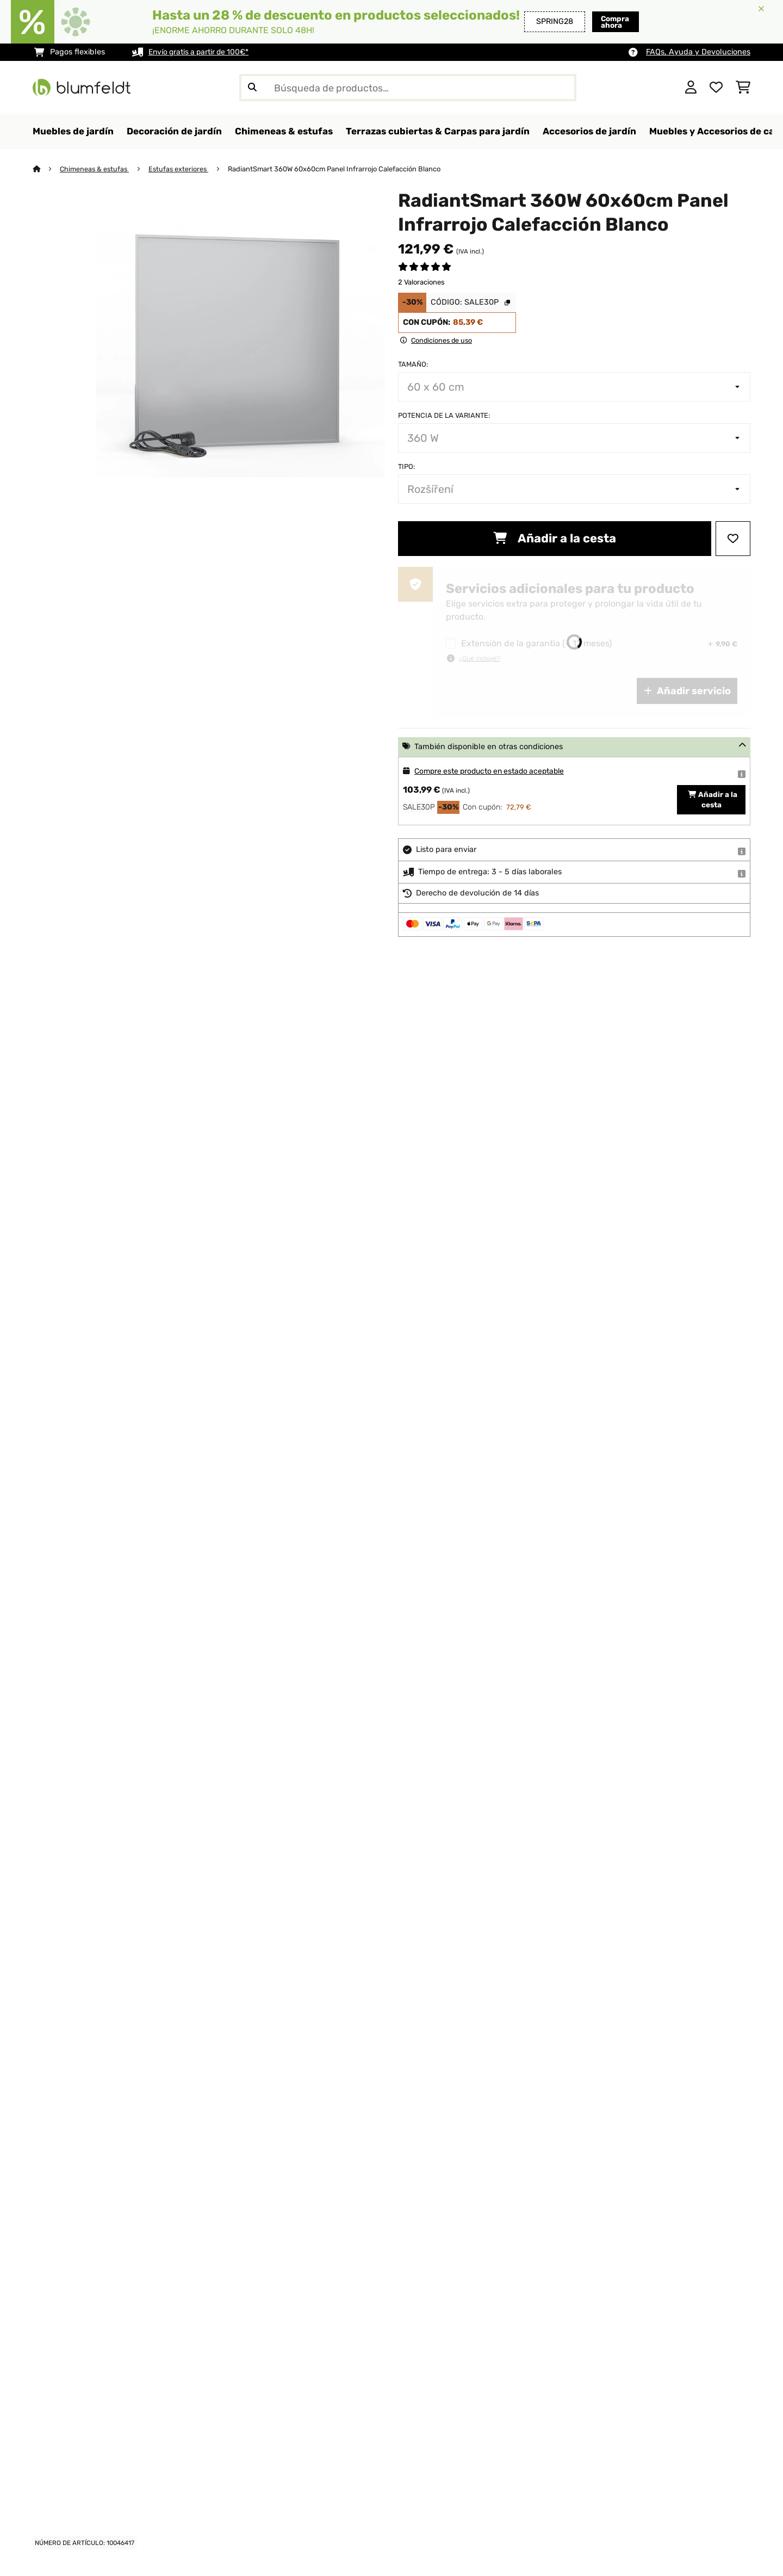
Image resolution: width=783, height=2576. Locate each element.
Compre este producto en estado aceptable (494, 771)
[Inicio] (46, 169)
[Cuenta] (691, 87)
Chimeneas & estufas (96, 169)
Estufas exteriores (182, 169)
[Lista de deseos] (716, 87)
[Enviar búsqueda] (252, 87)
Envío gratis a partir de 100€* (202, 52)
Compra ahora (593, 21)
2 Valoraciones (421, 283)
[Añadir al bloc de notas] (733, 539)
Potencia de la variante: (444, 416)
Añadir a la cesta (554, 539)
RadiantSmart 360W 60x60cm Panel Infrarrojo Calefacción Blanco (338, 169)
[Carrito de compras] (743, 87)
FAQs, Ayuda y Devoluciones (698, 52)
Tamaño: (413, 365)
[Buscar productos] (407, 87)
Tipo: (406, 467)
